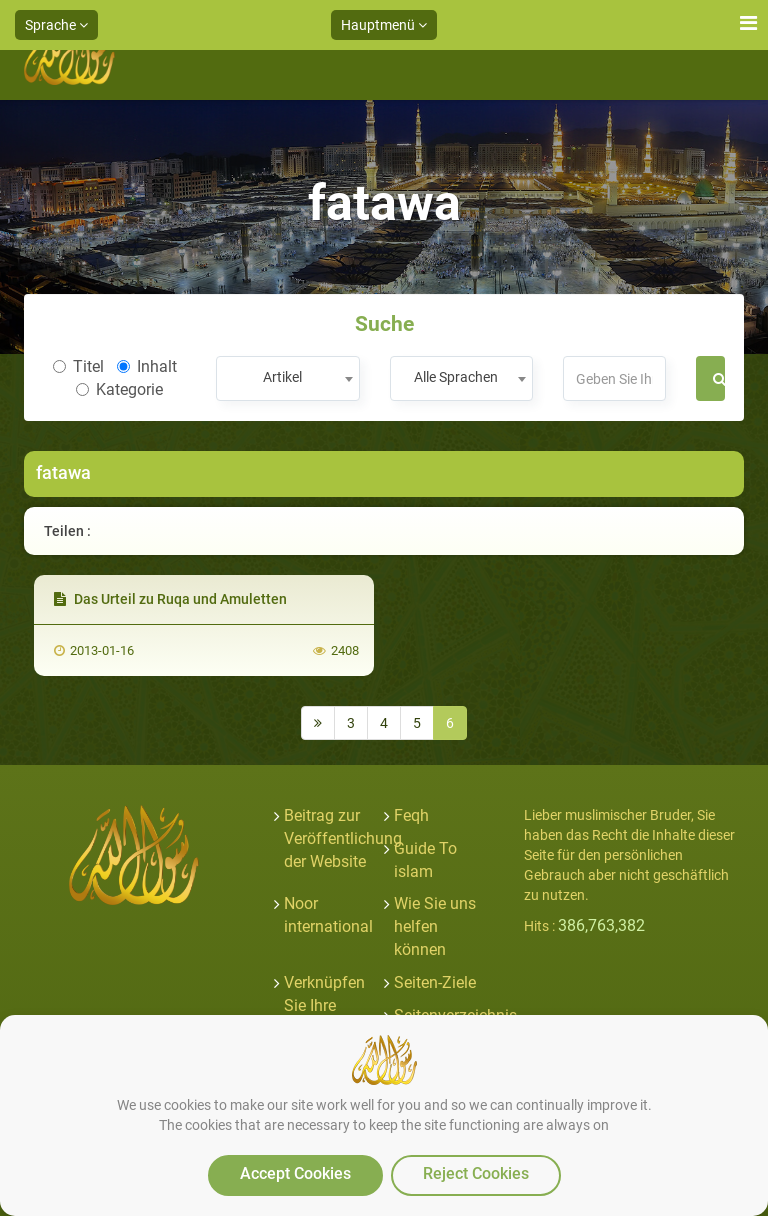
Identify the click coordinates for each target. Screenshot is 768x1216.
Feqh (411, 815)
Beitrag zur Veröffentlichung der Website (343, 838)
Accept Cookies (295, 1173)
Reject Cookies (476, 1173)
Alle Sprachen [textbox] (456, 377)
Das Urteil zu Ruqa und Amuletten (170, 599)
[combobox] (287, 378)
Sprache (56, 25)
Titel (78, 366)
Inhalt (147, 366)
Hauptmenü (384, 25)
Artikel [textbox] (282, 377)
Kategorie (119, 389)
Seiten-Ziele (435, 982)
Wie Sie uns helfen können (435, 926)
